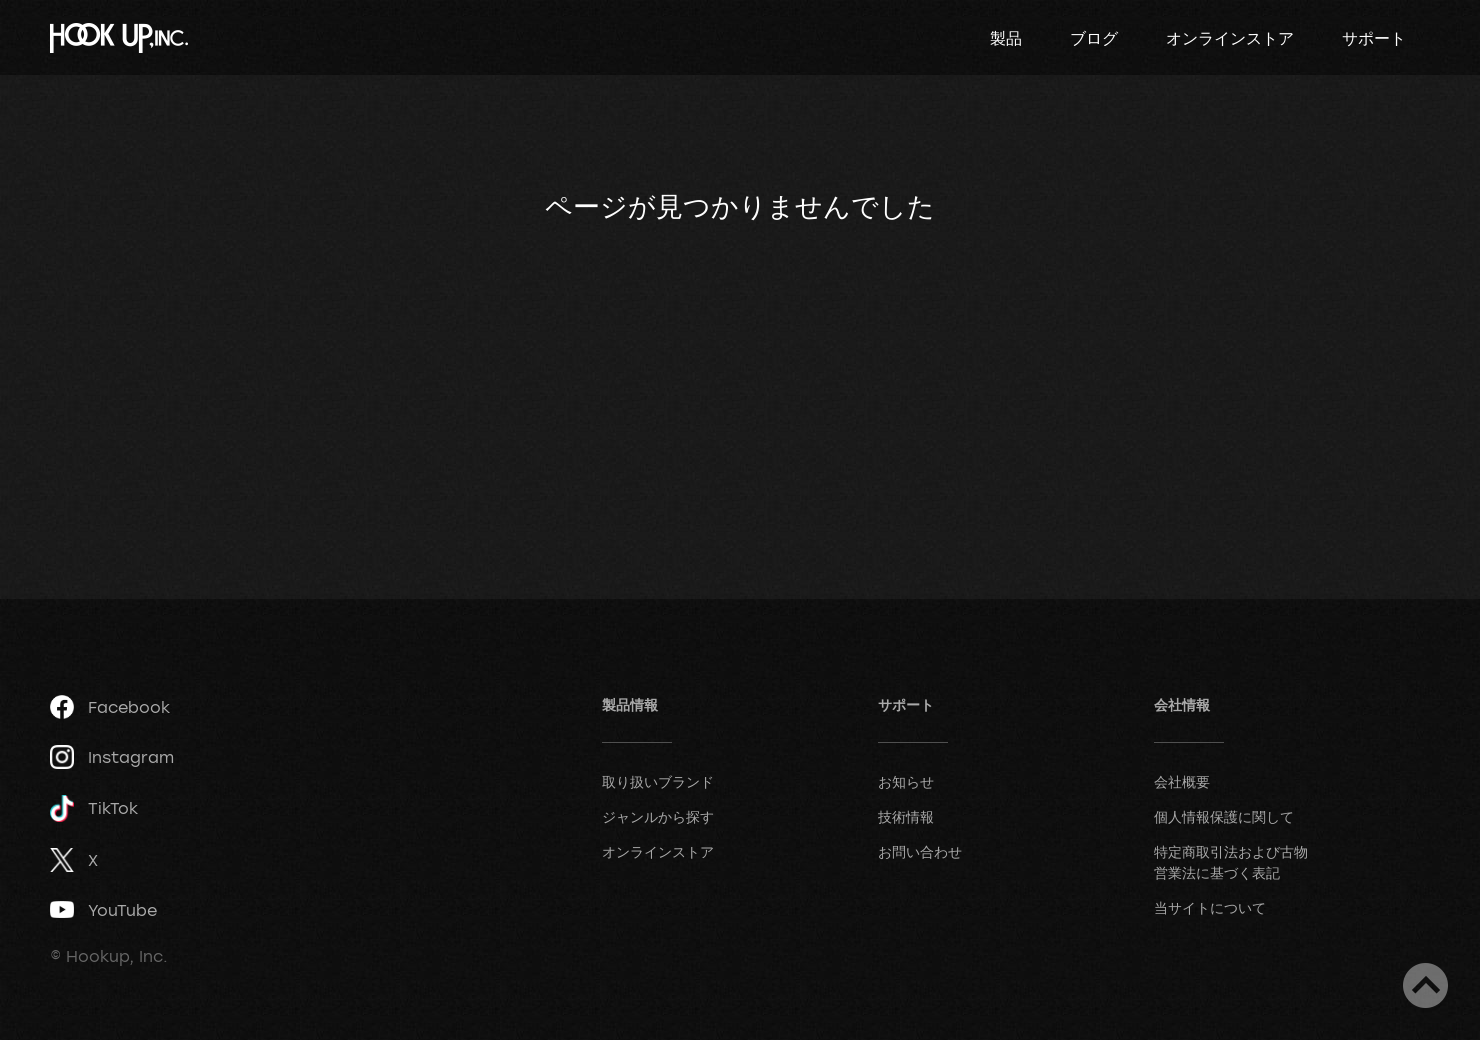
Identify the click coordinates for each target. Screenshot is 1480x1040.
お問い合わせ (920, 851)
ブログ (1094, 38)
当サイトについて (1210, 907)
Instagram (112, 757)
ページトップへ (1425, 985)
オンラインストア (1230, 38)
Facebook (110, 707)
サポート (1374, 38)
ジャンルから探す (658, 816)
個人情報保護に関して (1224, 816)
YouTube (103, 910)
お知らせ (906, 781)
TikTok (94, 808)
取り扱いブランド (658, 781)
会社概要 (1182, 781)
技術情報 (906, 816)
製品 (1006, 38)
